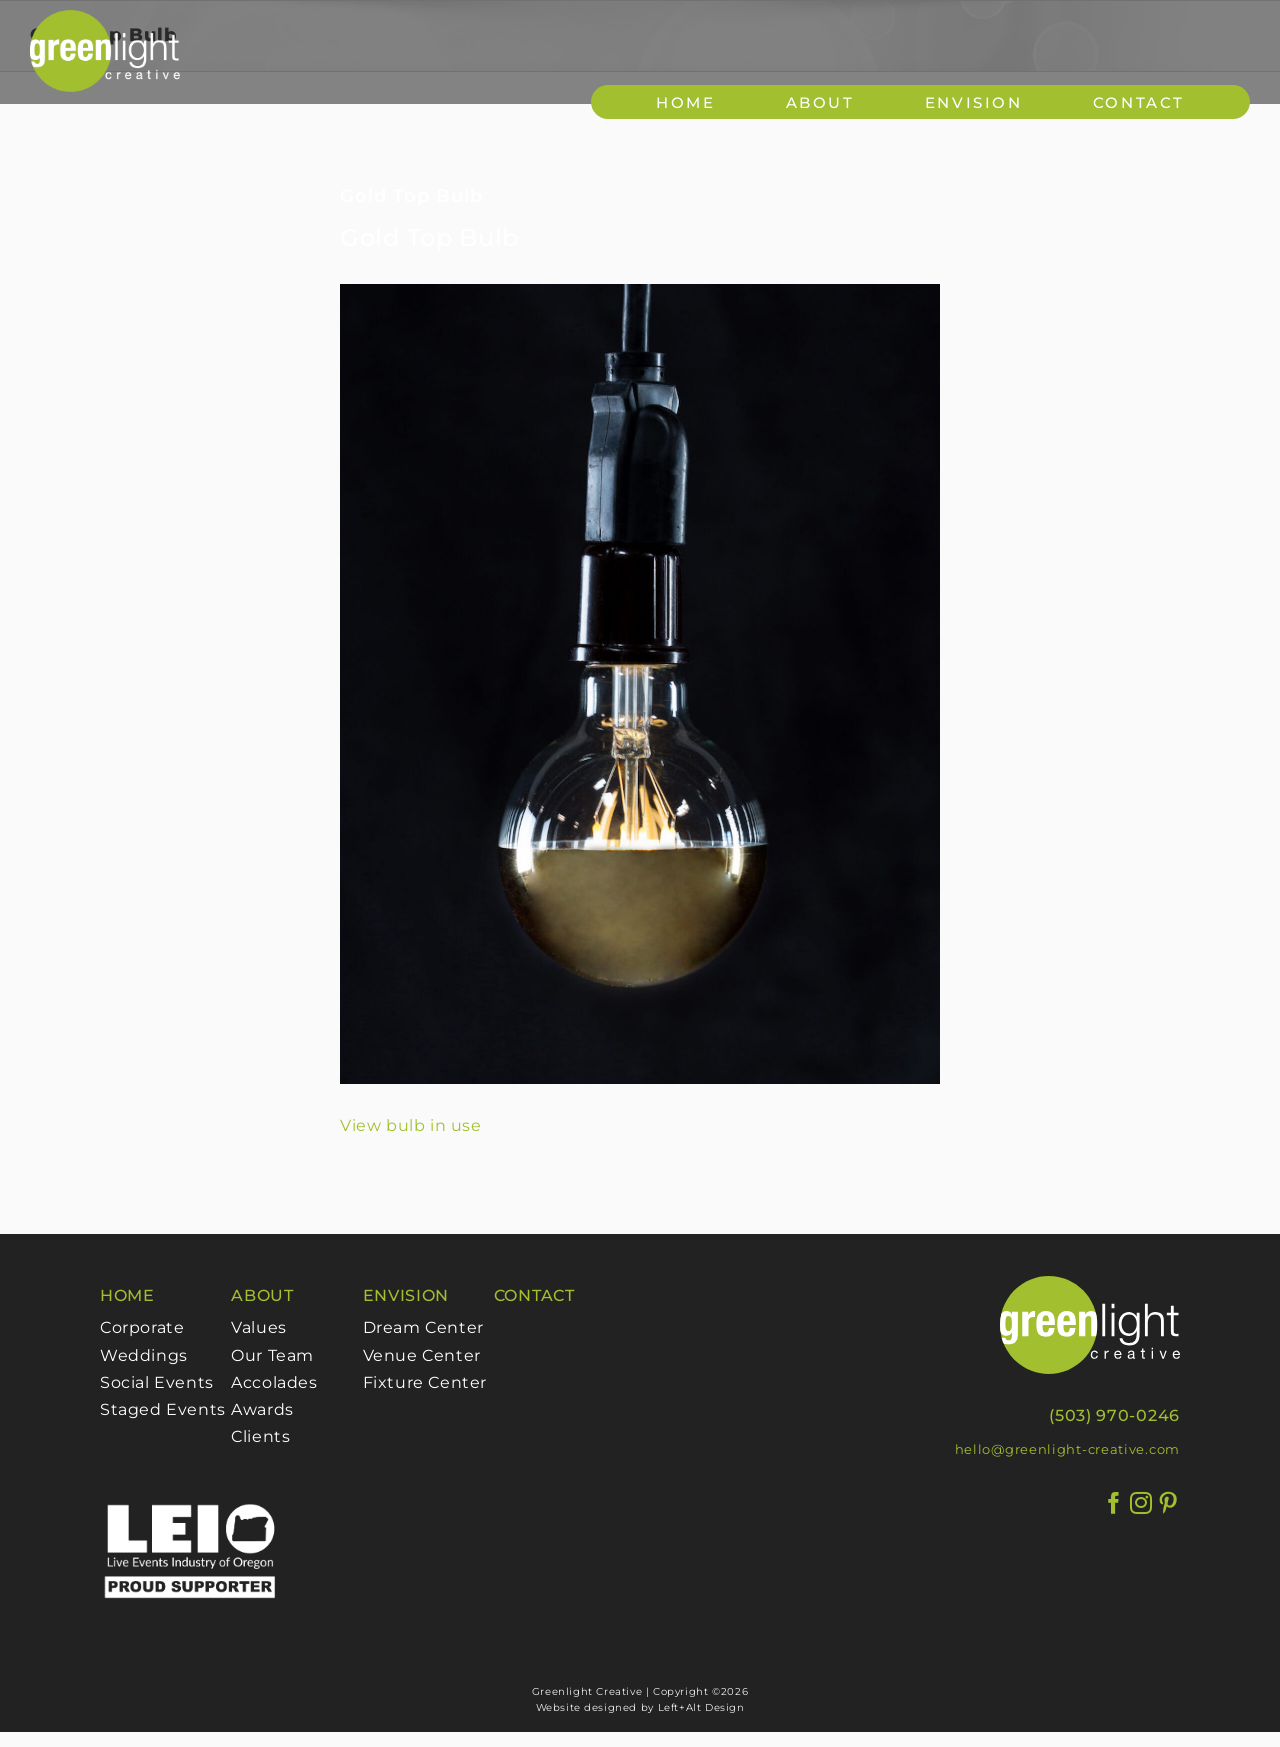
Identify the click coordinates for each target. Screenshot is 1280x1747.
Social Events (157, 1382)
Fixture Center (425, 1382)
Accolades (274, 1382)
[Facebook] (1114, 1503)
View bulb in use (411, 1125)
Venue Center (422, 1355)
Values (259, 1327)
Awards (262, 1409)
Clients (260, 1436)
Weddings (144, 1355)
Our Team (272, 1355)
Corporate (142, 1327)
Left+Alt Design (701, 1707)
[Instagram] (1141, 1503)
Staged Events (163, 1409)
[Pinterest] (1168, 1503)
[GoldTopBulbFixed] (640, 684)
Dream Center (423, 1327)
